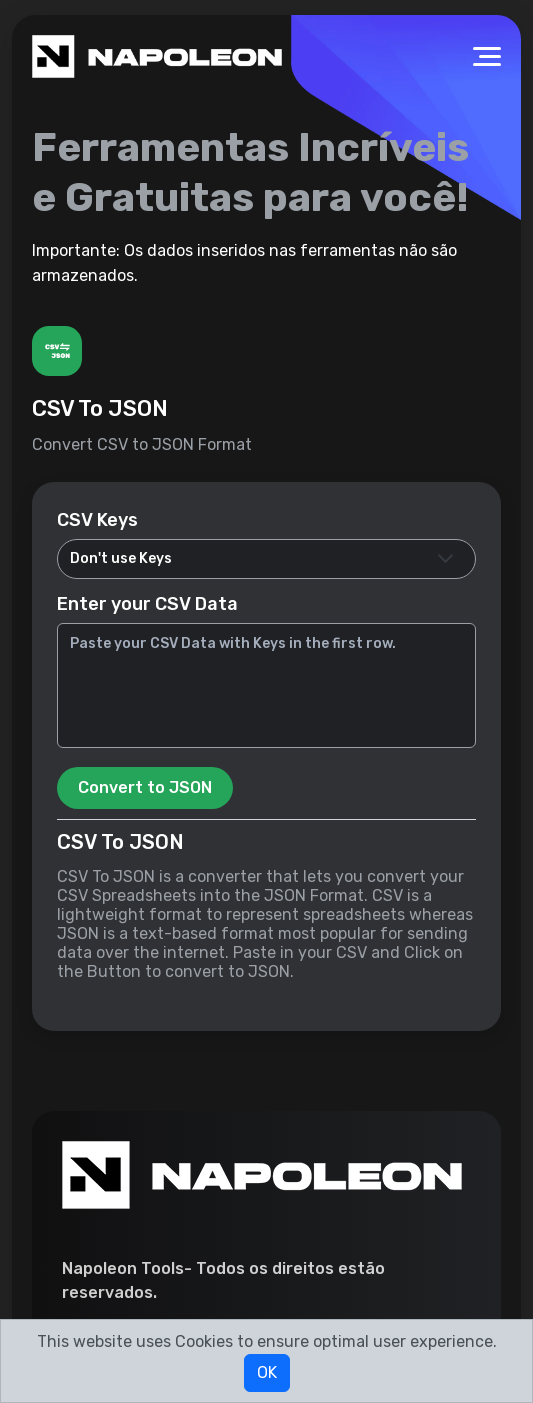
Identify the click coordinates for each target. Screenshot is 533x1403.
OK (267, 1372)
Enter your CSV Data (147, 604)
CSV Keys (97, 520)
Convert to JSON (145, 787)
